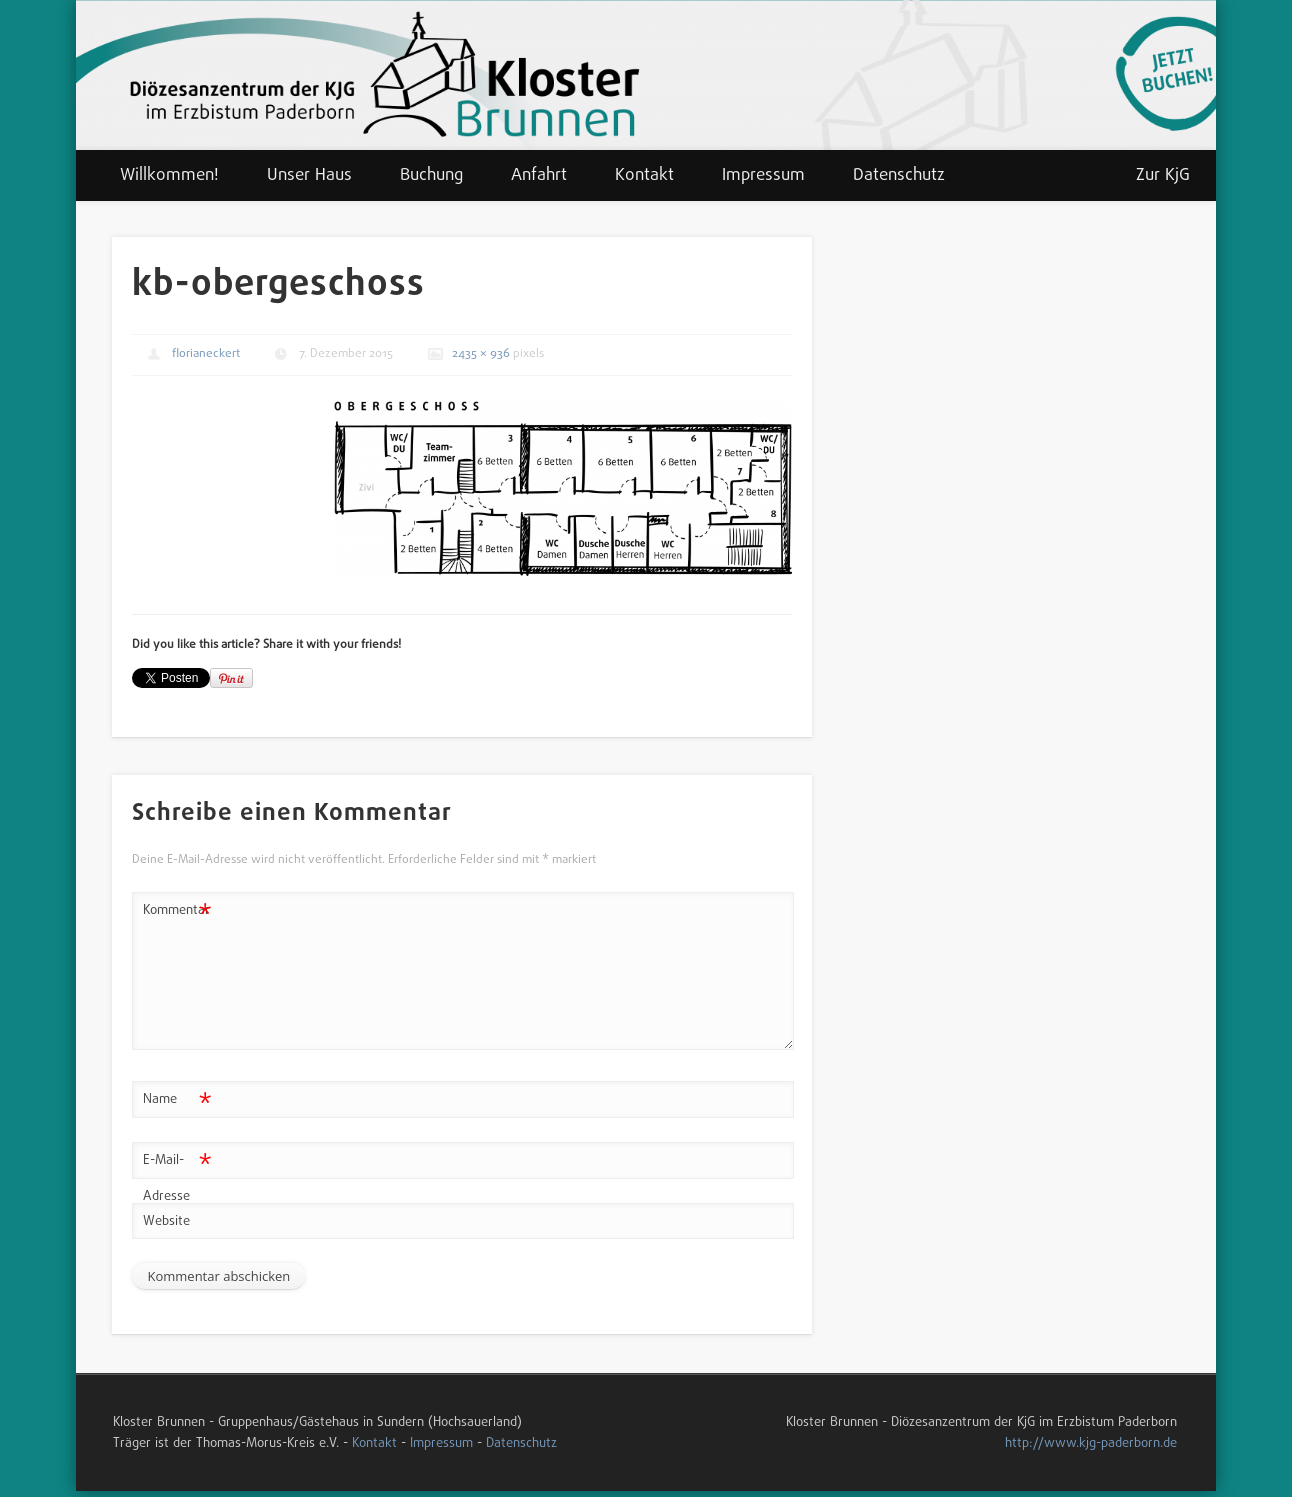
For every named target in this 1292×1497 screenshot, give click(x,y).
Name (177, 1100)
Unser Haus (309, 175)
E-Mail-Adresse (177, 1175)
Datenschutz (899, 175)
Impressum (763, 175)
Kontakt (644, 175)
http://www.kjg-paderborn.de (1091, 1443)
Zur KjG (1163, 175)
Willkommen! (169, 175)
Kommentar (177, 911)
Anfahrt (539, 175)
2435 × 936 (481, 354)
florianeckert (206, 354)
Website (166, 1221)
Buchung (431, 175)
